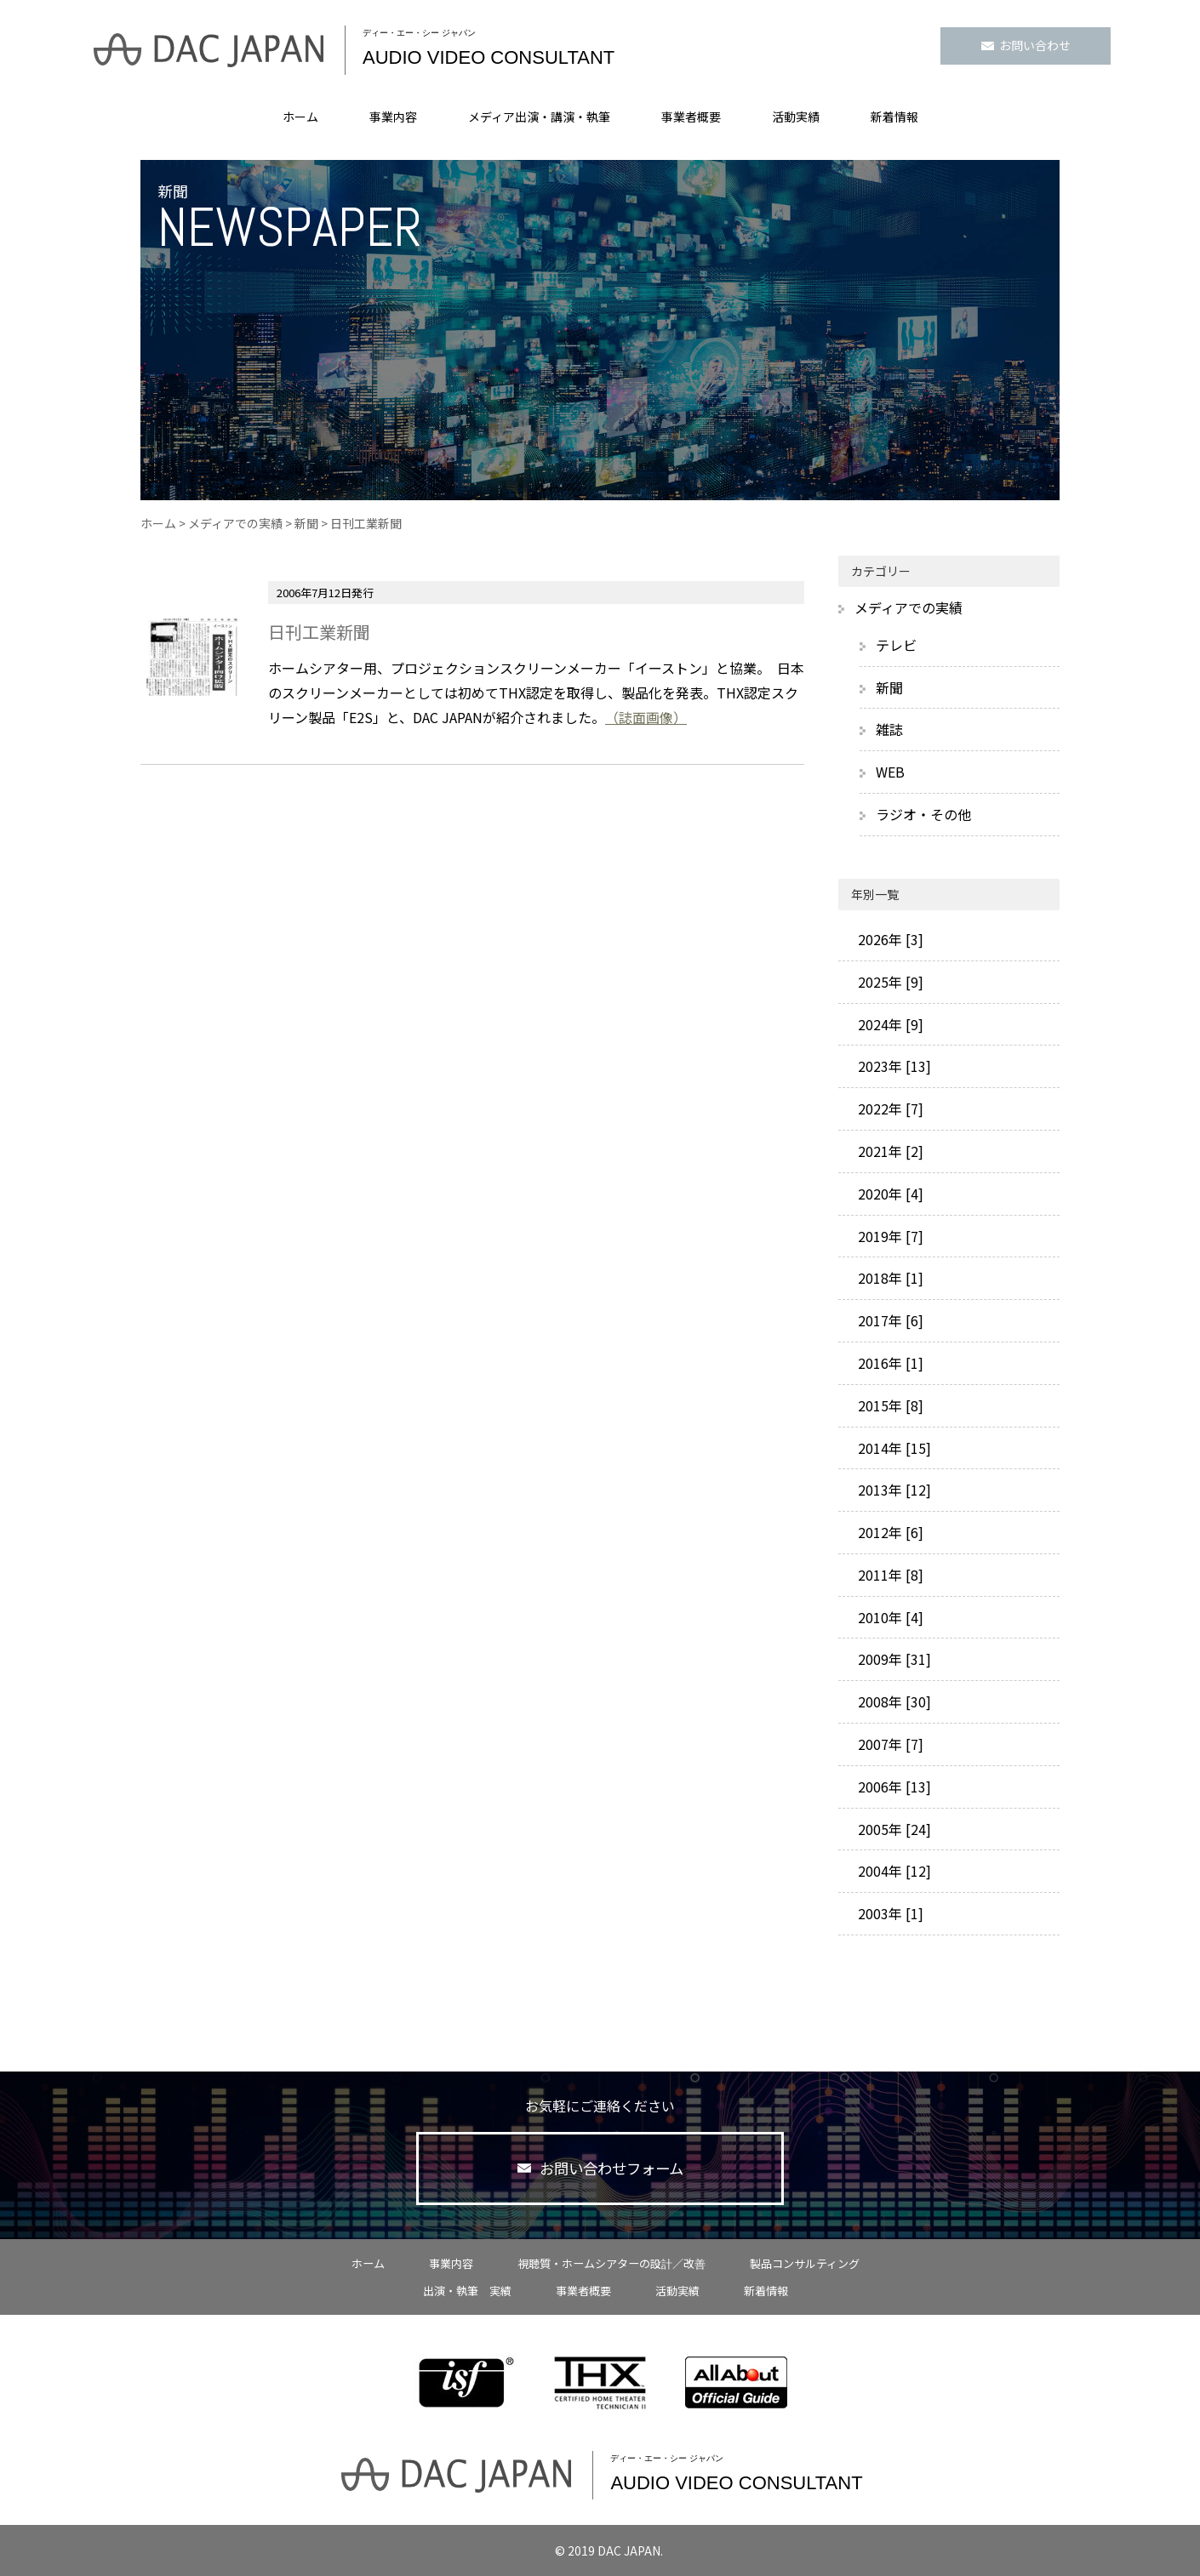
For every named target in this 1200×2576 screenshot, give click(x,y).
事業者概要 (691, 116)
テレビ (896, 645)
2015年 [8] (888, 1405)
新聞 (306, 523)
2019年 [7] (888, 1236)
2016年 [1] (888, 1363)
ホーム (300, 116)
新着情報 (894, 116)
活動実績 (796, 116)
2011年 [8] (888, 1574)
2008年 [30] (892, 1701)
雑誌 (889, 729)
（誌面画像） (646, 717)
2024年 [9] (888, 1024)
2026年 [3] (888, 939)
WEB (890, 771)
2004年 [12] (892, 1871)
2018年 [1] (888, 1278)
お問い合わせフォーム (600, 2168)
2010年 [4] (888, 1617)
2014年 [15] (892, 1448)
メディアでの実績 (235, 523)
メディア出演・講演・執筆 (539, 116)
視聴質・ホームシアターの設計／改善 (611, 2263)
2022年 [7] (888, 1108)
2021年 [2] (888, 1151)
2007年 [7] (888, 1744)
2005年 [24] (892, 1829)
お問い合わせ (1026, 45)
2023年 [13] (892, 1066)
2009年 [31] (892, 1659)
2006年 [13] (892, 1786)
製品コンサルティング (805, 2263)
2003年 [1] (888, 1913)
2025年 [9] (888, 982)
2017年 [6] (888, 1320)
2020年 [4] (888, 1193)
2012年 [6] (888, 1532)
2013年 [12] (892, 1489)
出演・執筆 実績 (467, 2290)
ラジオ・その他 (923, 814)
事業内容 (393, 116)
